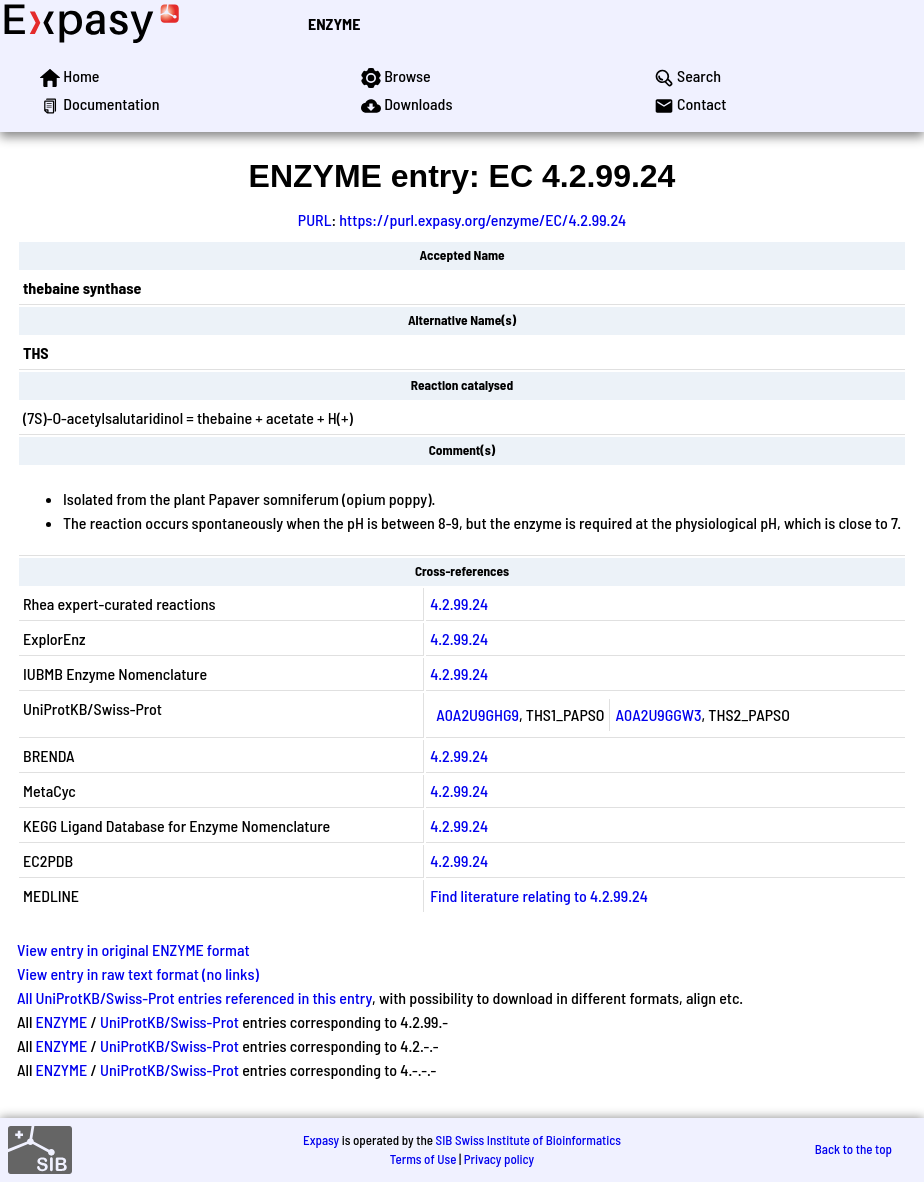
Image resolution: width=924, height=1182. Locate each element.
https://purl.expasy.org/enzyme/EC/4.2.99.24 (482, 219)
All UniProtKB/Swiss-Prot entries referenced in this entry (194, 997)
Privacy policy (499, 1159)
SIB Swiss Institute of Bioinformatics (528, 1140)
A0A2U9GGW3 (659, 714)
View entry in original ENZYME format (133, 949)
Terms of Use (423, 1159)
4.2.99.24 (459, 603)
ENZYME (334, 23)
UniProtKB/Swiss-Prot (169, 1021)
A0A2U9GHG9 (477, 714)
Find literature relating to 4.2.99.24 (539, 895)
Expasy (321, 1140)
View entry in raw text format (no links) (138, 973)
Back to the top (853, 1149)
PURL (315, 219)
